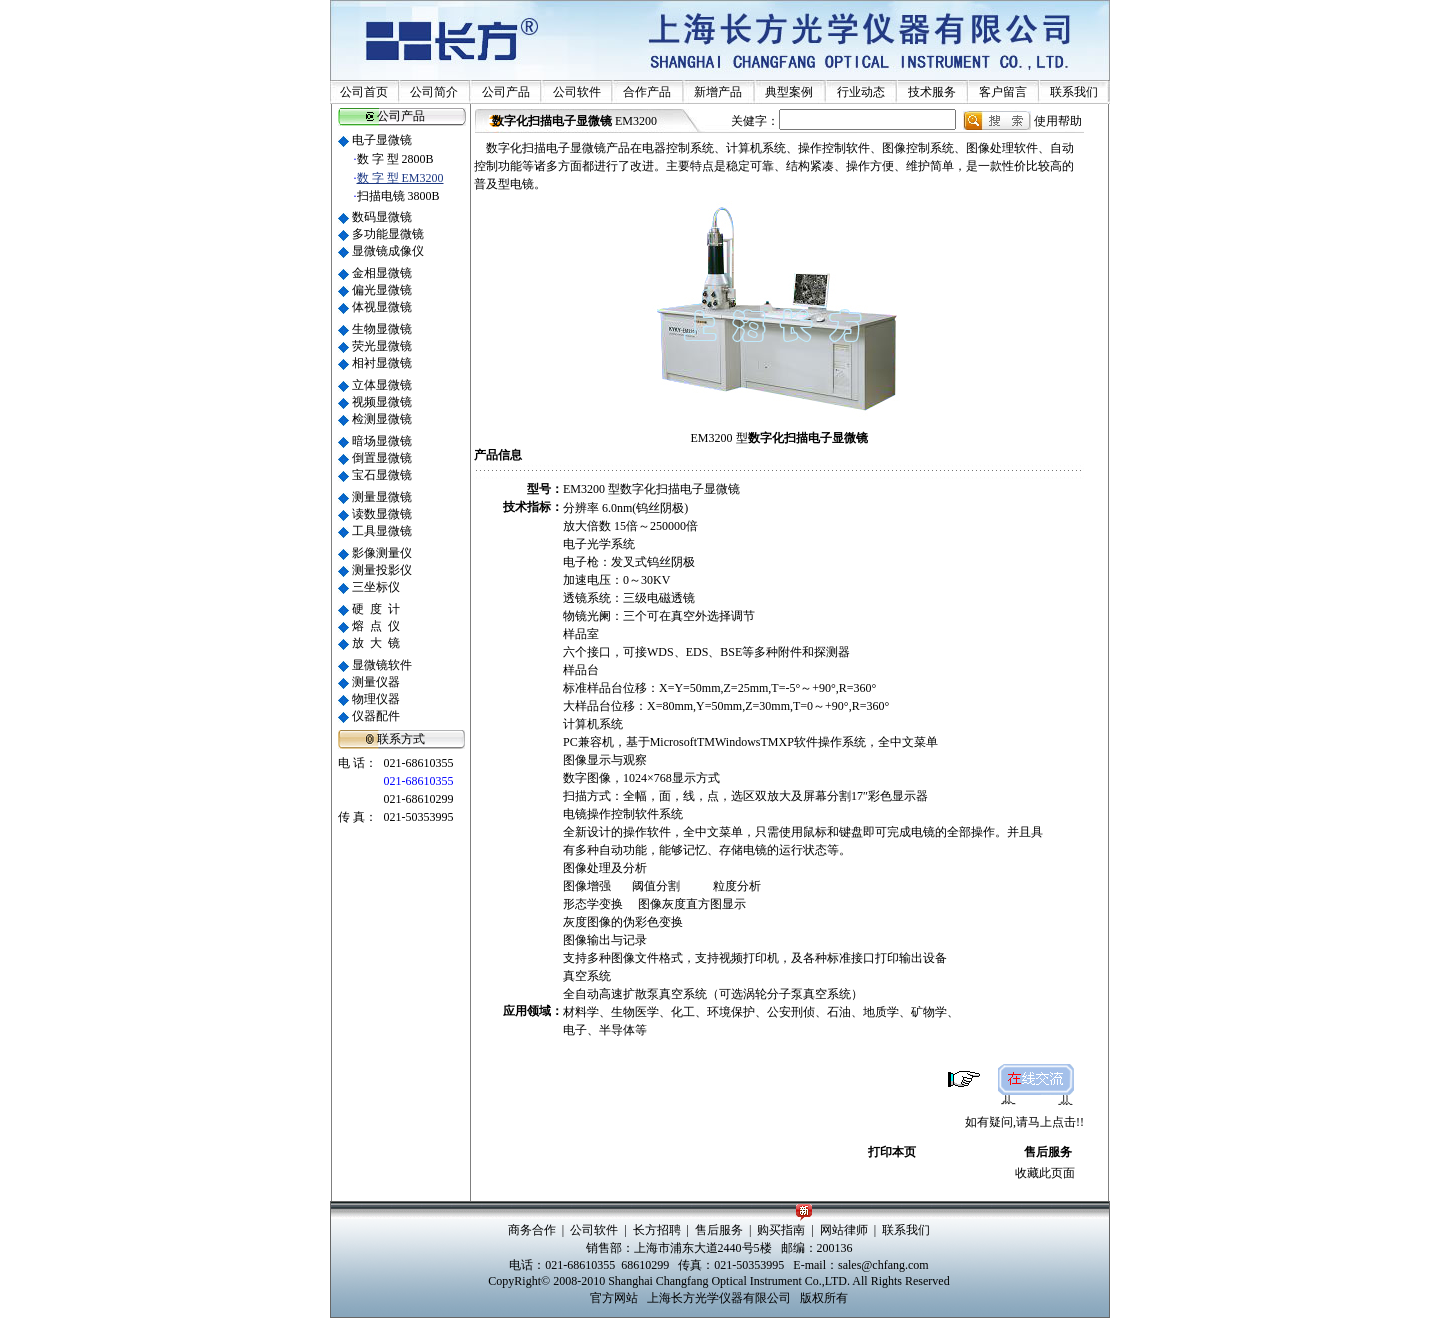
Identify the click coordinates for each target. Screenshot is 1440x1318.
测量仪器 (376, 682)
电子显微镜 (382, 140)
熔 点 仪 (376, 626)
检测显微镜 (382, 419)
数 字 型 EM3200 (400, 178)
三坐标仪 (376, 587)
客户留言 (1003, 92)
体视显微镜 (382, 307)
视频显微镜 (382, 402)
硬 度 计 (376, 609)
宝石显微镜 (382, 475)
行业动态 (861, 92)
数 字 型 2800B (395, 159)
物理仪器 (376, 699)
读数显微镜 (382, 514)
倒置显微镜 (382, 458)
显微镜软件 (382, 665)
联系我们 (1074, 92)
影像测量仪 (382, 553)
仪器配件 (376, 716)
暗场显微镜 (382, 441)
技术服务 (932, 92)
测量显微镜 (382, 497)
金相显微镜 (382, 273)
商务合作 (532, 1230)
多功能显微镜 (388, 234)
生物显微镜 (382, 329)
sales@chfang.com (883, 1265)
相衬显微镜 (382, 363)
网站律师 (844, 1230)
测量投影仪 (382, 570)
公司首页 (364, 92)
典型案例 (789, 92)
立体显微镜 (382, 385)
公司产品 (506, 92)
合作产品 (647, 92)
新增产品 (718, 92)
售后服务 (1048, 1152)
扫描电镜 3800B (398, 196)
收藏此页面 (1045, 1173)
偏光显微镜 (382, 290)
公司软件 (577, 92)
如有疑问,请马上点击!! (1024, 1122)
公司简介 (434, 92)
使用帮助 (1058, 121)
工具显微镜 (382, 531)
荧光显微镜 (382, 346)
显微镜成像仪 (388, 251)
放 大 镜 (376, 643)
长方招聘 (657, 1230)
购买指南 (781, 1230)
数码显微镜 (382, 217)
